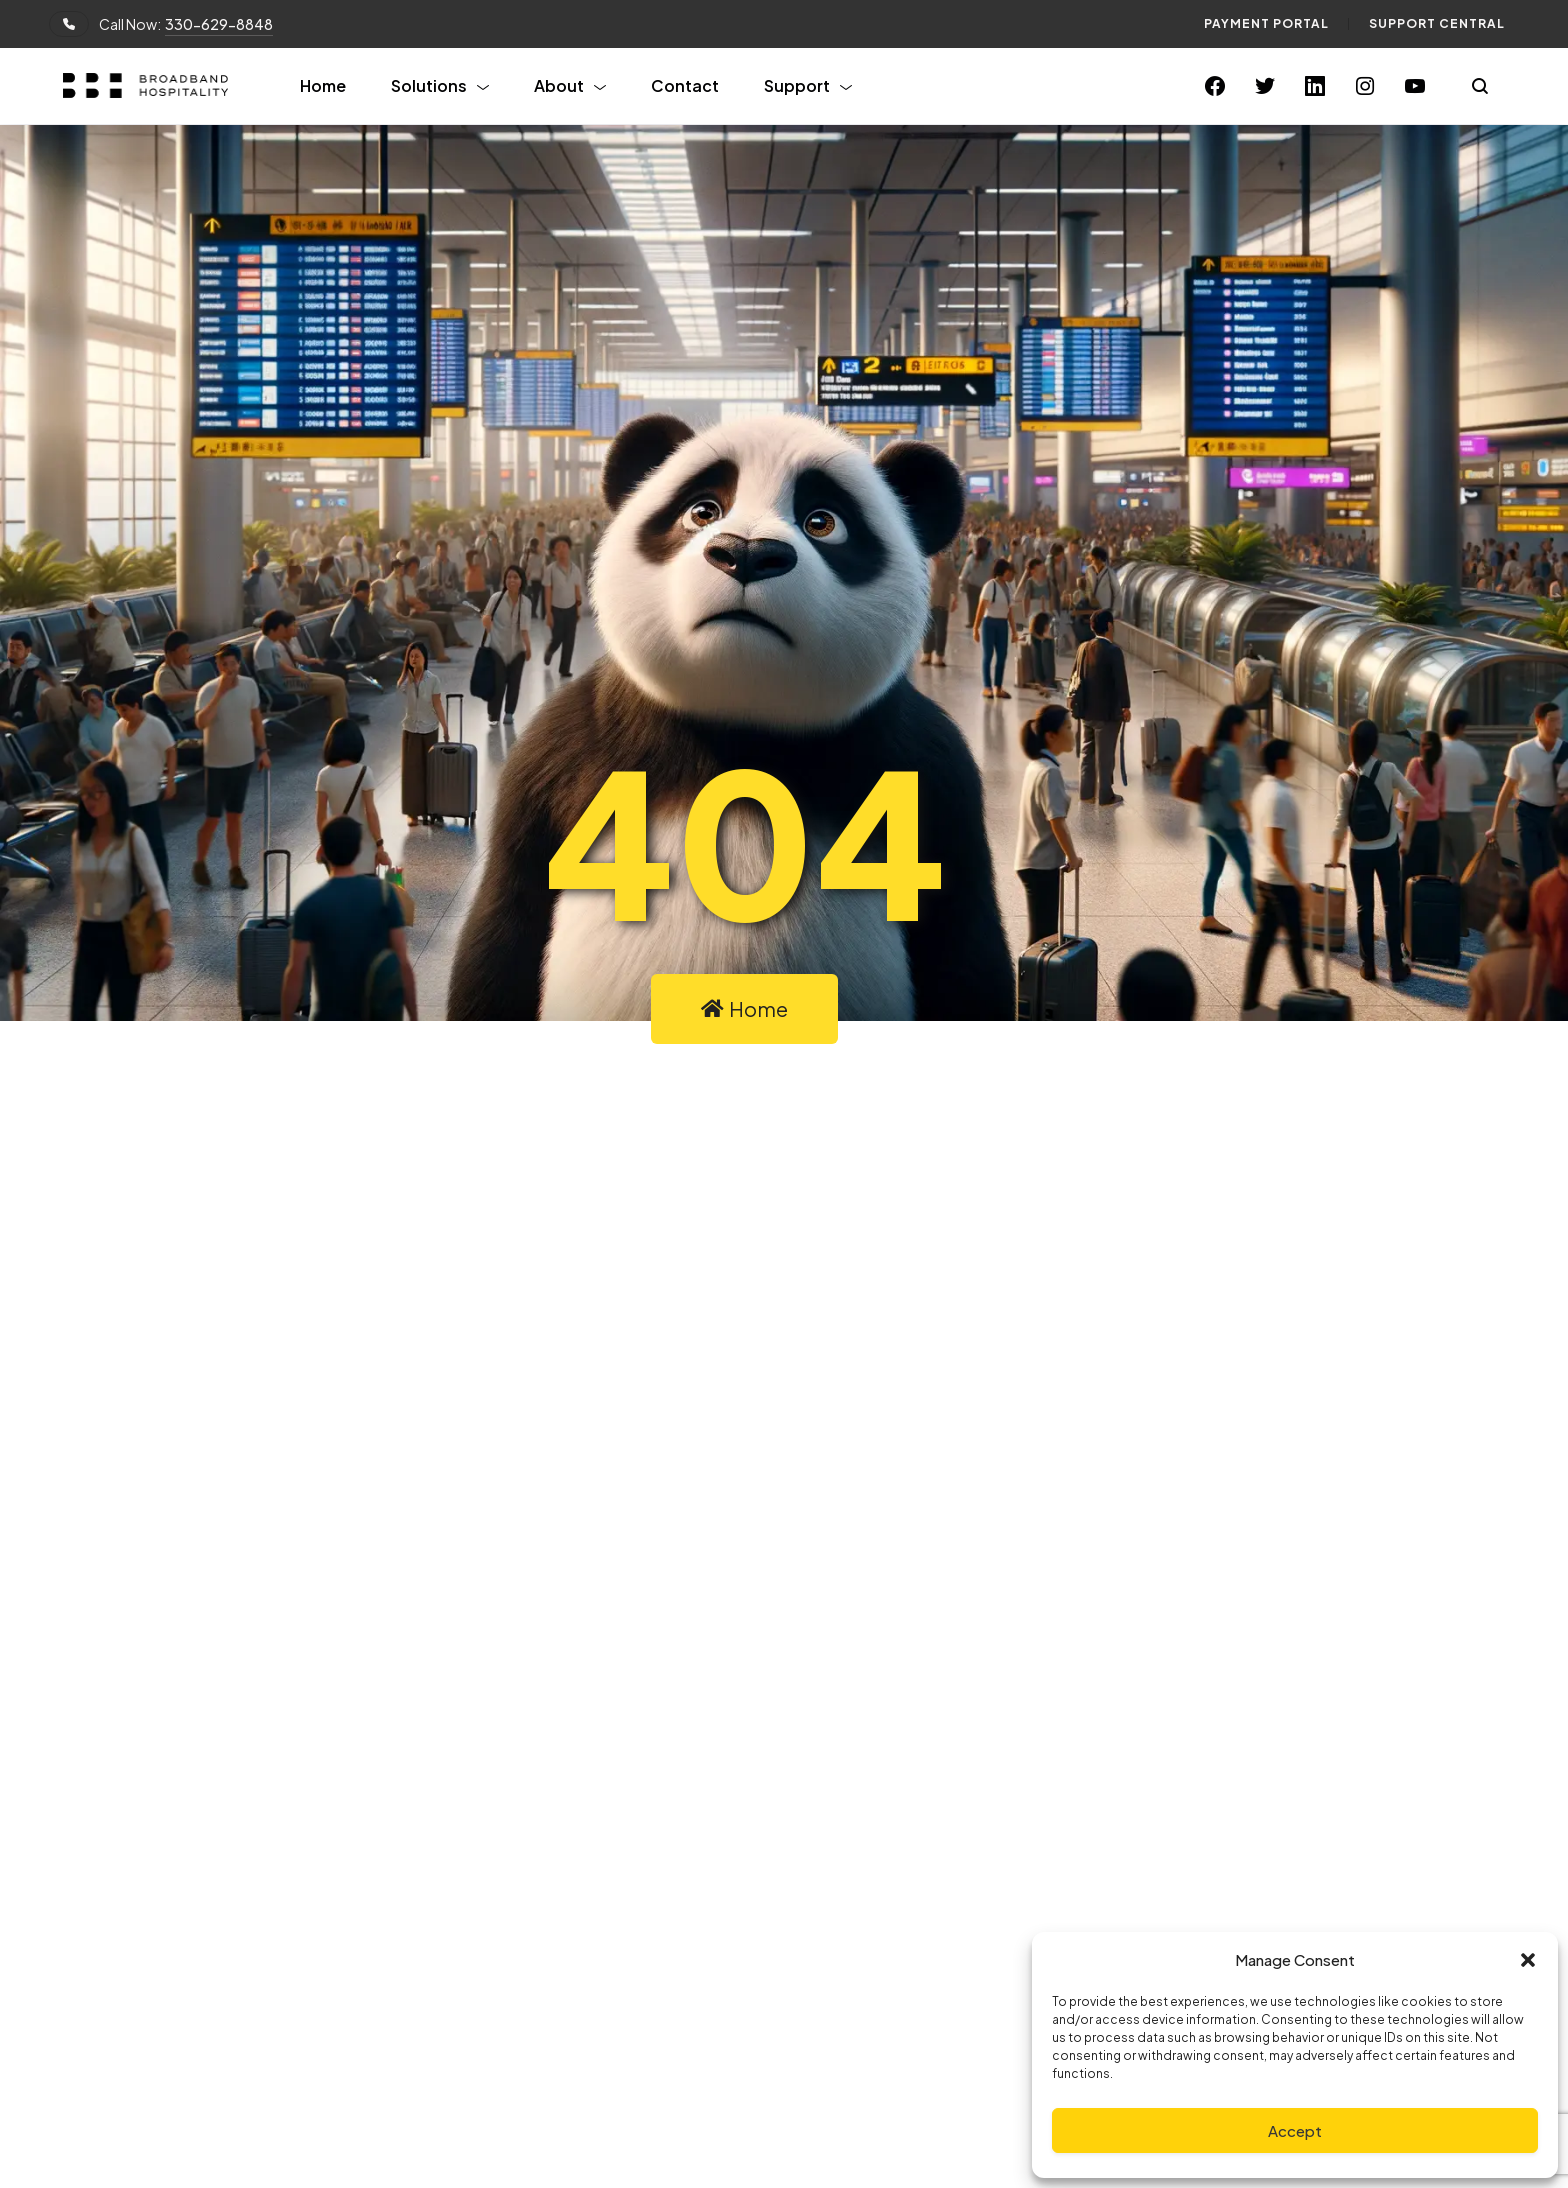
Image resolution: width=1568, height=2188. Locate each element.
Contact (685, 85)
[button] (1528, 1960)
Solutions (429, 85)
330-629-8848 (219, 24)
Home (323, 85)
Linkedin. (858, 1682)
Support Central (1437, 23)
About (559, 85)
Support (797, 85)
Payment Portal (1266, 23)
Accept (1295, 2130)
